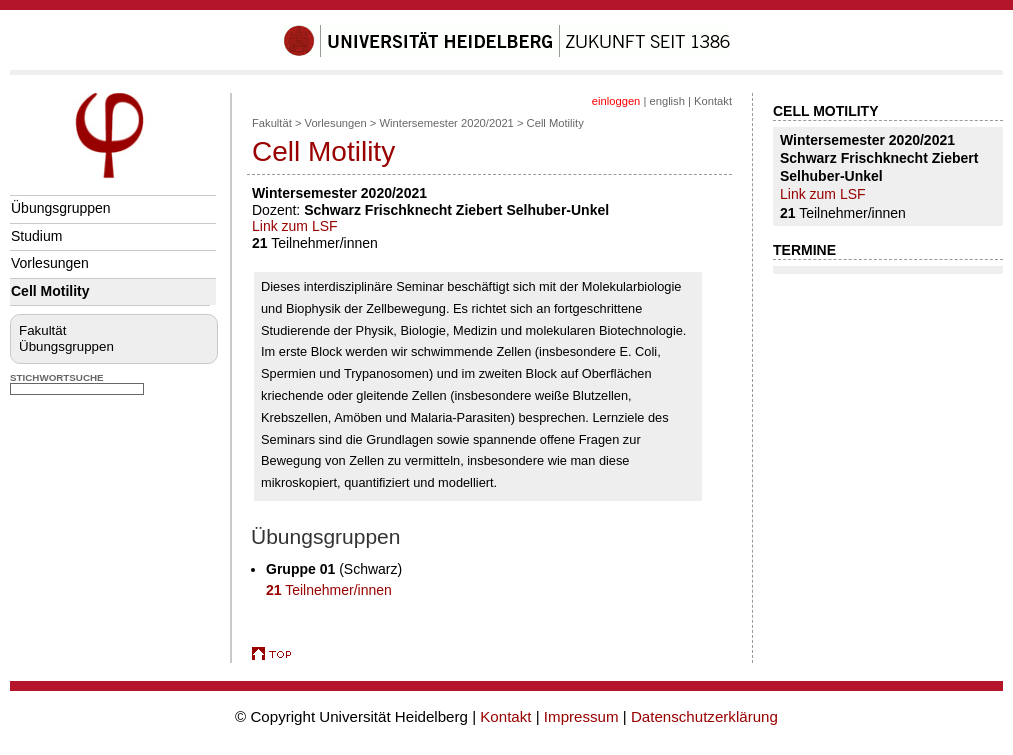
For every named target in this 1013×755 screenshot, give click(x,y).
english (666, 101)
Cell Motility (50, 291)
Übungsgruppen (61, 208)
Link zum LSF (295, 226)
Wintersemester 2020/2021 (447, 123)
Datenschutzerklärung (704, 716)
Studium (36, 236)
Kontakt (713, 101)
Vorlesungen (50, 263)
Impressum (581, 716)
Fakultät (42, 330)
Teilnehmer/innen (329, 590)
